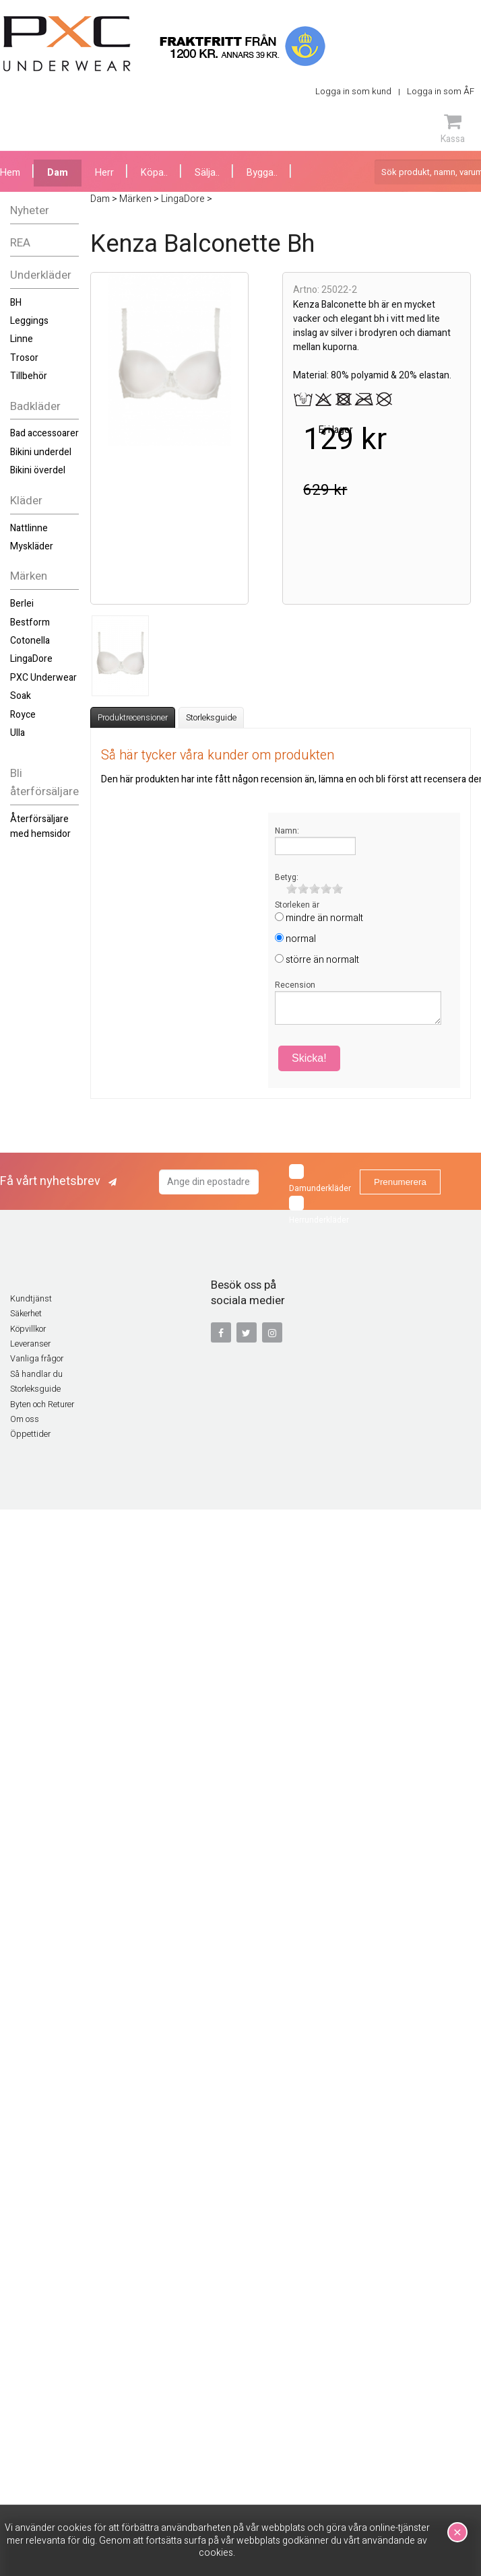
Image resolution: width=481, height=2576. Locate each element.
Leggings (29, 321)
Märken (28, 576)
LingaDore (31, 659)
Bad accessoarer (44, 433)
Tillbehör (28, 376)
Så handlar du (36, 1374)
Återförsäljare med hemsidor (40, 826)
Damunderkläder (320, 1179)
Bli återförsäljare (44, 782)
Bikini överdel (37, 470)
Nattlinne (29, 528)
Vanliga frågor (36, 1359)
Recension (295, 985)
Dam (57, 173)
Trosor (24, 358)
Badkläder (35, 406)
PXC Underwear (43, 678)
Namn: (287, 831)
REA (20, 242)
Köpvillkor (28, 1329)
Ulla (17, 733)
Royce (23, 715)
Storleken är (297, 905)
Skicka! (309, 1058)
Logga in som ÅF (440, 91)
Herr (104, 173)
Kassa (453, 128)
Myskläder (31, 546)
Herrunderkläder (319, 1211)
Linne (21, 339)
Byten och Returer (42, 1404)
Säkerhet (26, 1314)
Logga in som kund (353, 91)
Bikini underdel (40, 452)
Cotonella (30, 641)
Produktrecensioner (133, 718)
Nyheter (29, 210)
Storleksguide (211, 718)
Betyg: (286, 877)
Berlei (22, 604)
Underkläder (40, 275)
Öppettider (30, 1434)
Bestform (30, 622)
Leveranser (30, 1344)
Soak (20, 696)
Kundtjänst (31, 1299)
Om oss (24, 1419)
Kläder (26, 500)
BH (16, 303)
